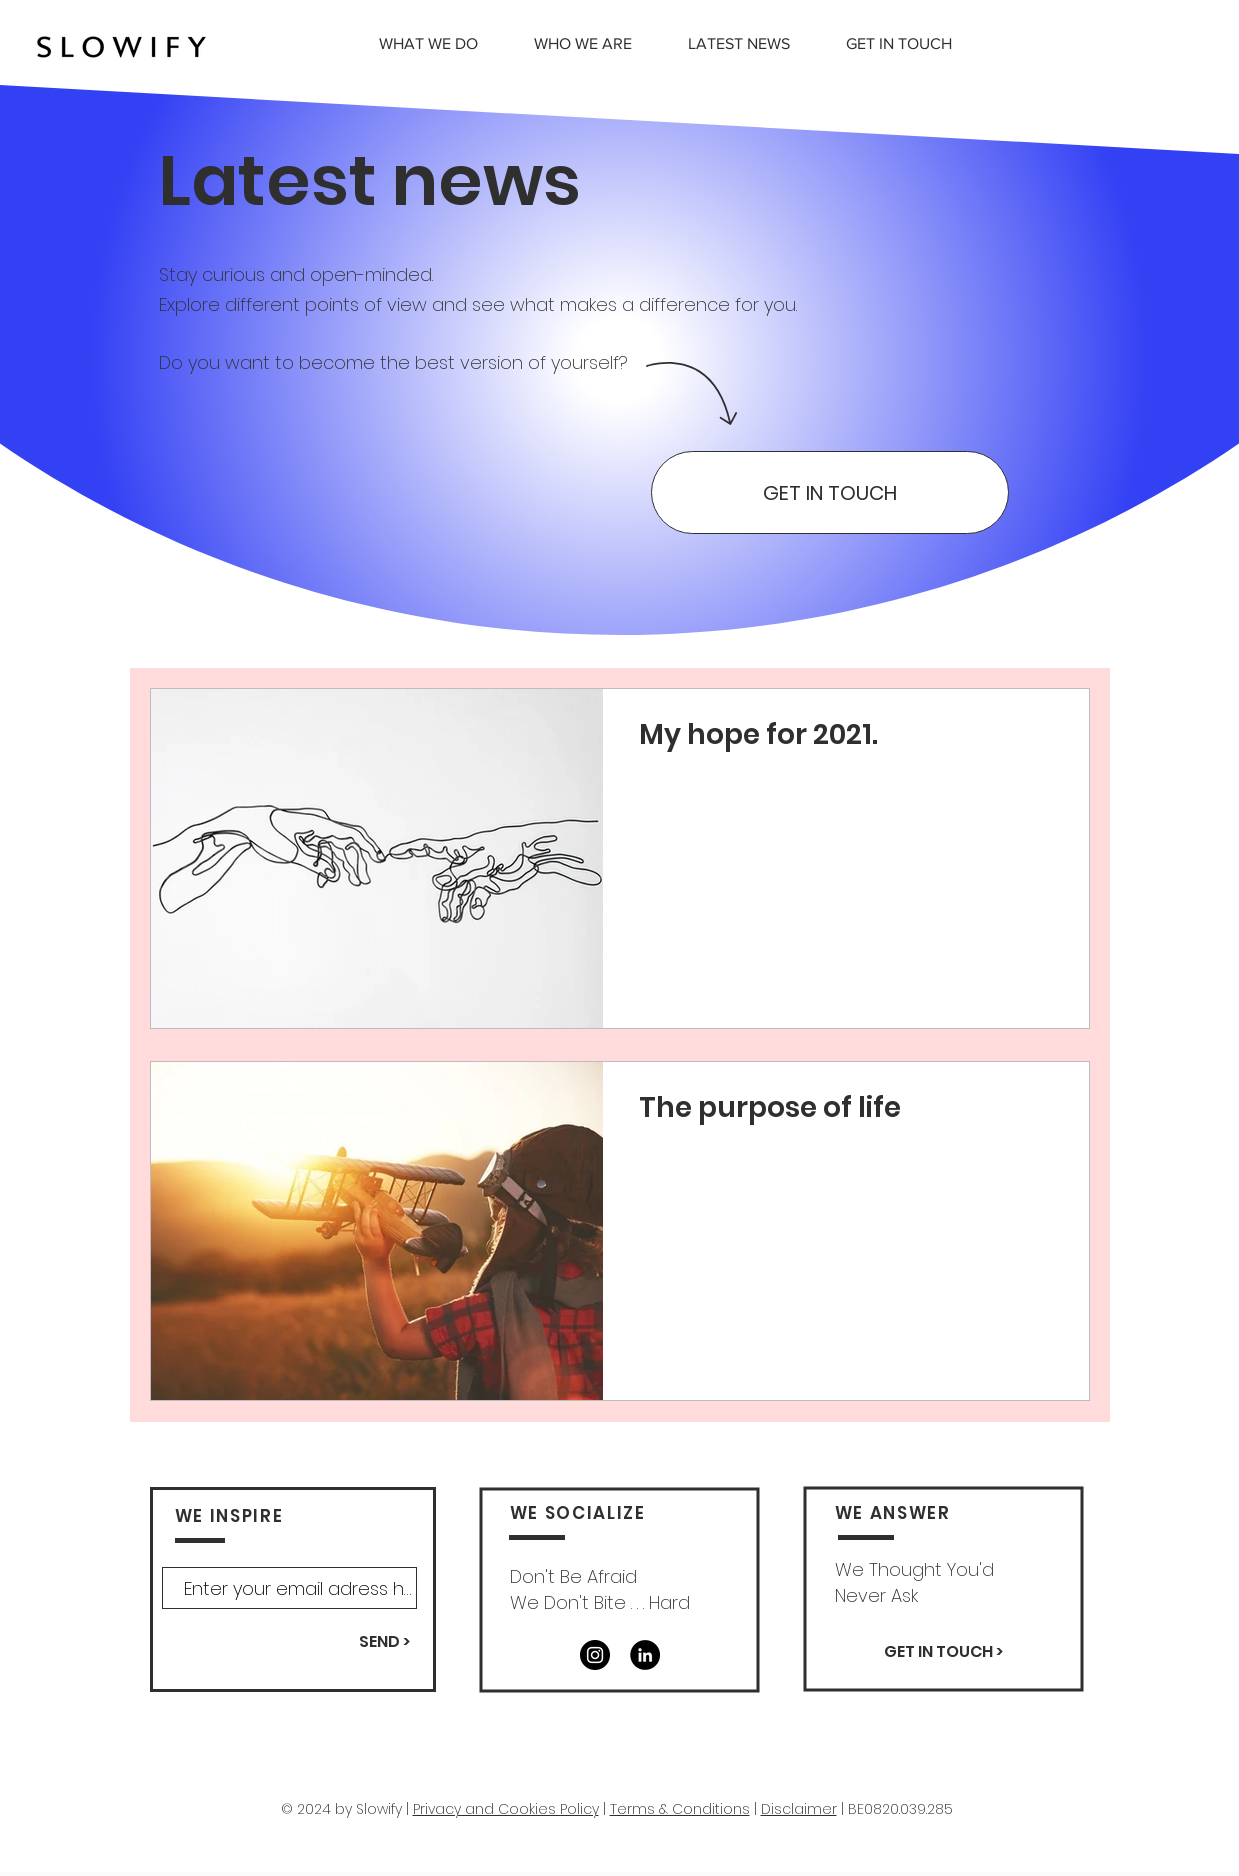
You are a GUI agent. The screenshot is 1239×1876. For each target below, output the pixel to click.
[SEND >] (385, 1642)
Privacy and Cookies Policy (506, 1809)
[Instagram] (595, 1655)
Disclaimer (799, 1809)
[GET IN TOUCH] (830, 492)
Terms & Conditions (680, 1809)
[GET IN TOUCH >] (944, 1652)
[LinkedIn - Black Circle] (645, 1655)
